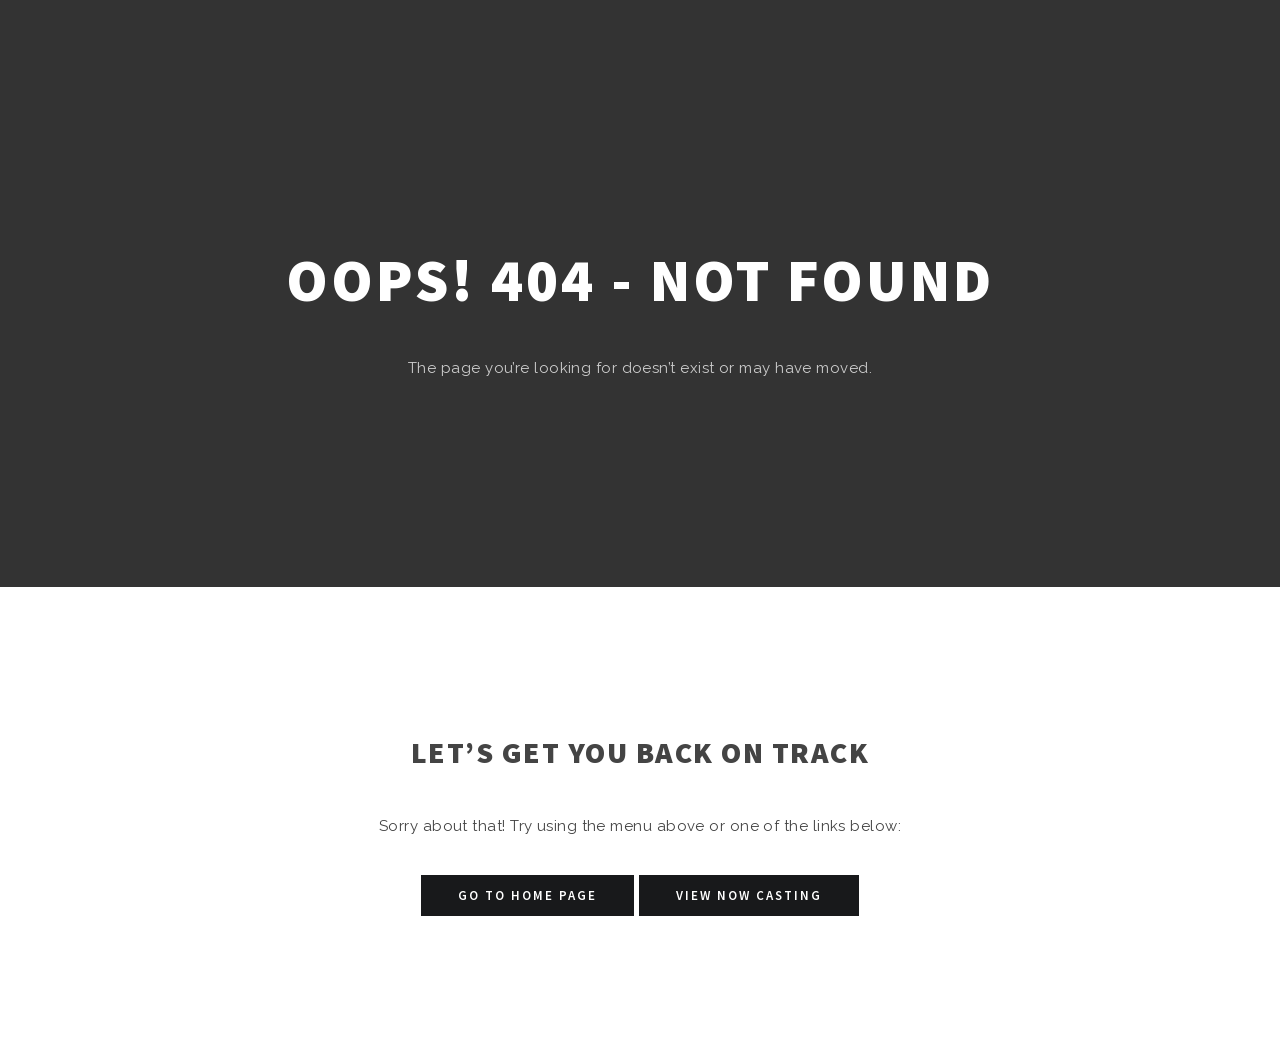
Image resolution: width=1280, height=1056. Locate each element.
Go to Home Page (527, 895)
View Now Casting (749, 895)
